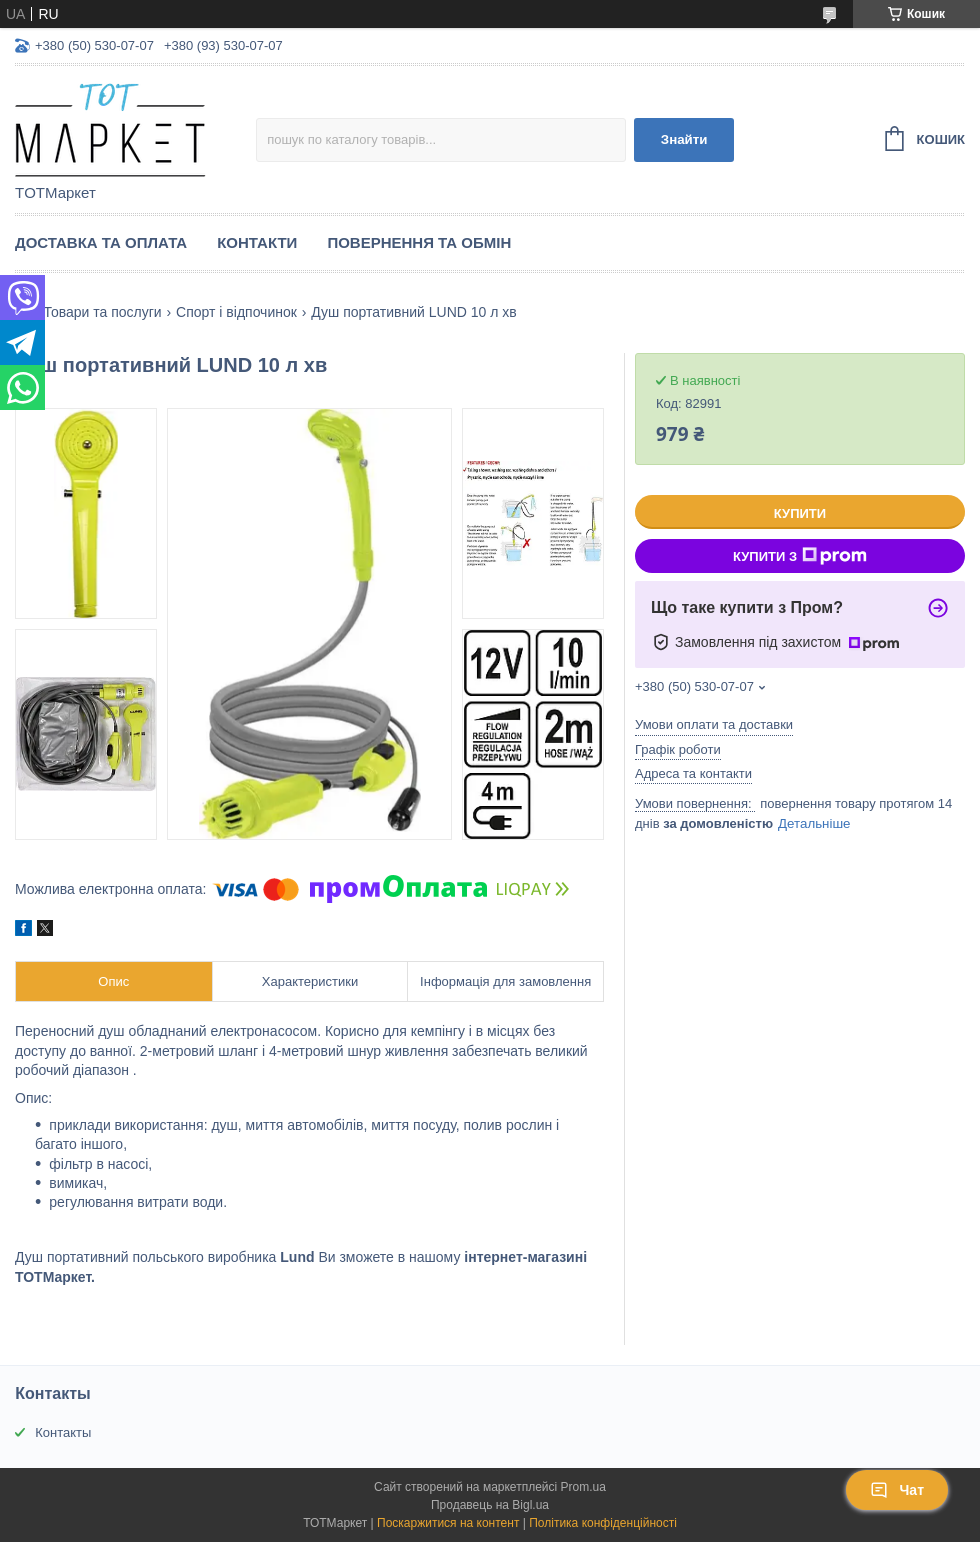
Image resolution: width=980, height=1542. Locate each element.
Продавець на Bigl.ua (490, 1505)
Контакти (257, 242)
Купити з (800, 556)
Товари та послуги (102, 312)
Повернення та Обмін (419, 242)
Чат (897, 1490)
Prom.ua (583, 1487)
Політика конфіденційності (603, 1523)
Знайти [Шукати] (684, 139)
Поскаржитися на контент (448, 1523)
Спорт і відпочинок (236, 312)
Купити (800, 513)
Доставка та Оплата (101, 242)
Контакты (63, 1432)
